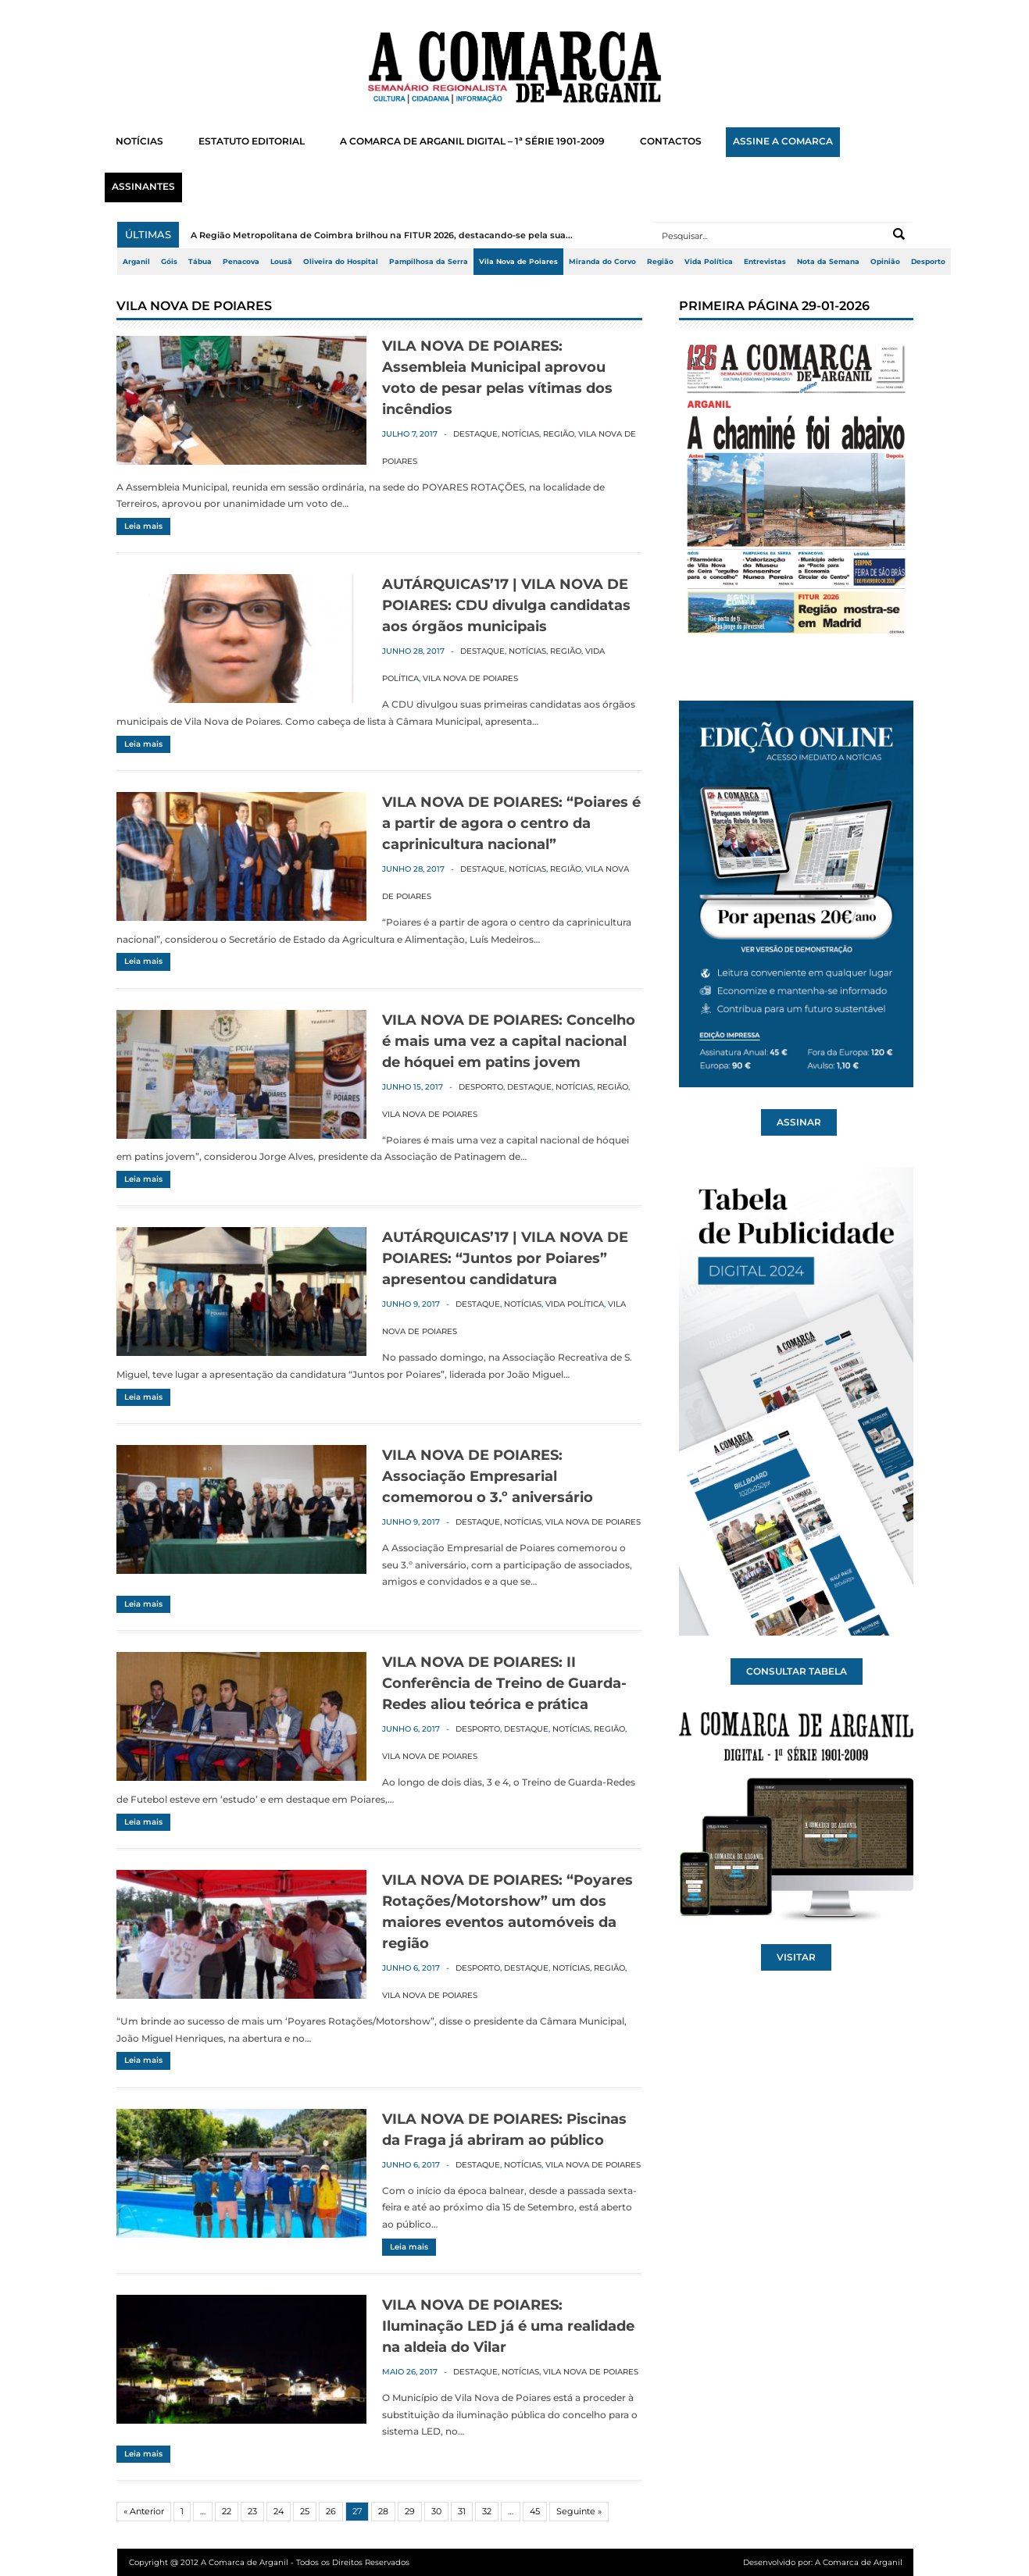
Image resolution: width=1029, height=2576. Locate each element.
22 (226, 2511)
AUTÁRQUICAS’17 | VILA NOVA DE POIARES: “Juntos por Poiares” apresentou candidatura (505, 1258)
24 (278, 2511)
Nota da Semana (828, 262)
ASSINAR (799, 1122)
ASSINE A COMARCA (783, 141)
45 (535, 2511)
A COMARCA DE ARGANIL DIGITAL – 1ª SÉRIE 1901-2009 (472, 141)
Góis (169, 262)
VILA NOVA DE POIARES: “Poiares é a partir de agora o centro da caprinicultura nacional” (511, 823)
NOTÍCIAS (139, 141)
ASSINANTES (143, 186)
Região (660, 262)
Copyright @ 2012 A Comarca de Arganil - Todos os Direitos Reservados (269, 2562)
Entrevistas (765, 262)
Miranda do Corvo (602, 262)
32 (486, 2511)
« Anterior (143, 2511)
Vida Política (708, 262)
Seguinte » (579, 2511)
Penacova (241, 262)
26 (331, 2511)
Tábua (200, 262)
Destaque (475, 434)
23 (252, 2511)
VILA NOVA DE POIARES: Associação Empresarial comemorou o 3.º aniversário (487, 1476)
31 (462, 2511)
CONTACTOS (671, 141)
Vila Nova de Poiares (518, 262)
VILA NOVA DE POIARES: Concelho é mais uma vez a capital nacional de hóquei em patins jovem (508, 1041)
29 (410, 2511)
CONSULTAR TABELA (796, 1671)
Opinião (885, 262)
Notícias (520, 434)
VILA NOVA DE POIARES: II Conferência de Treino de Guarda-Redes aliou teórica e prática (504, 1683)
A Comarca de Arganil (858, 2562)
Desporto (928, 262)
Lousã (281, 262)
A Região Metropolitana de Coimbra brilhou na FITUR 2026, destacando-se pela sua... (382, 235)
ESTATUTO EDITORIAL (251, 141)
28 (383, 2511)
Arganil (136, 262)
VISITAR (796, 1957)
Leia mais (143, 526)
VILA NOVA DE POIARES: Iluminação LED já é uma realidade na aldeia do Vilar (508, 2326)
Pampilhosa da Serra (428, 262)
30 (436, 2511)
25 (304, 2511)
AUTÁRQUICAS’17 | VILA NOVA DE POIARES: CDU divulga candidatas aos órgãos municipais (506, 605)
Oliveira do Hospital (340, 262)
